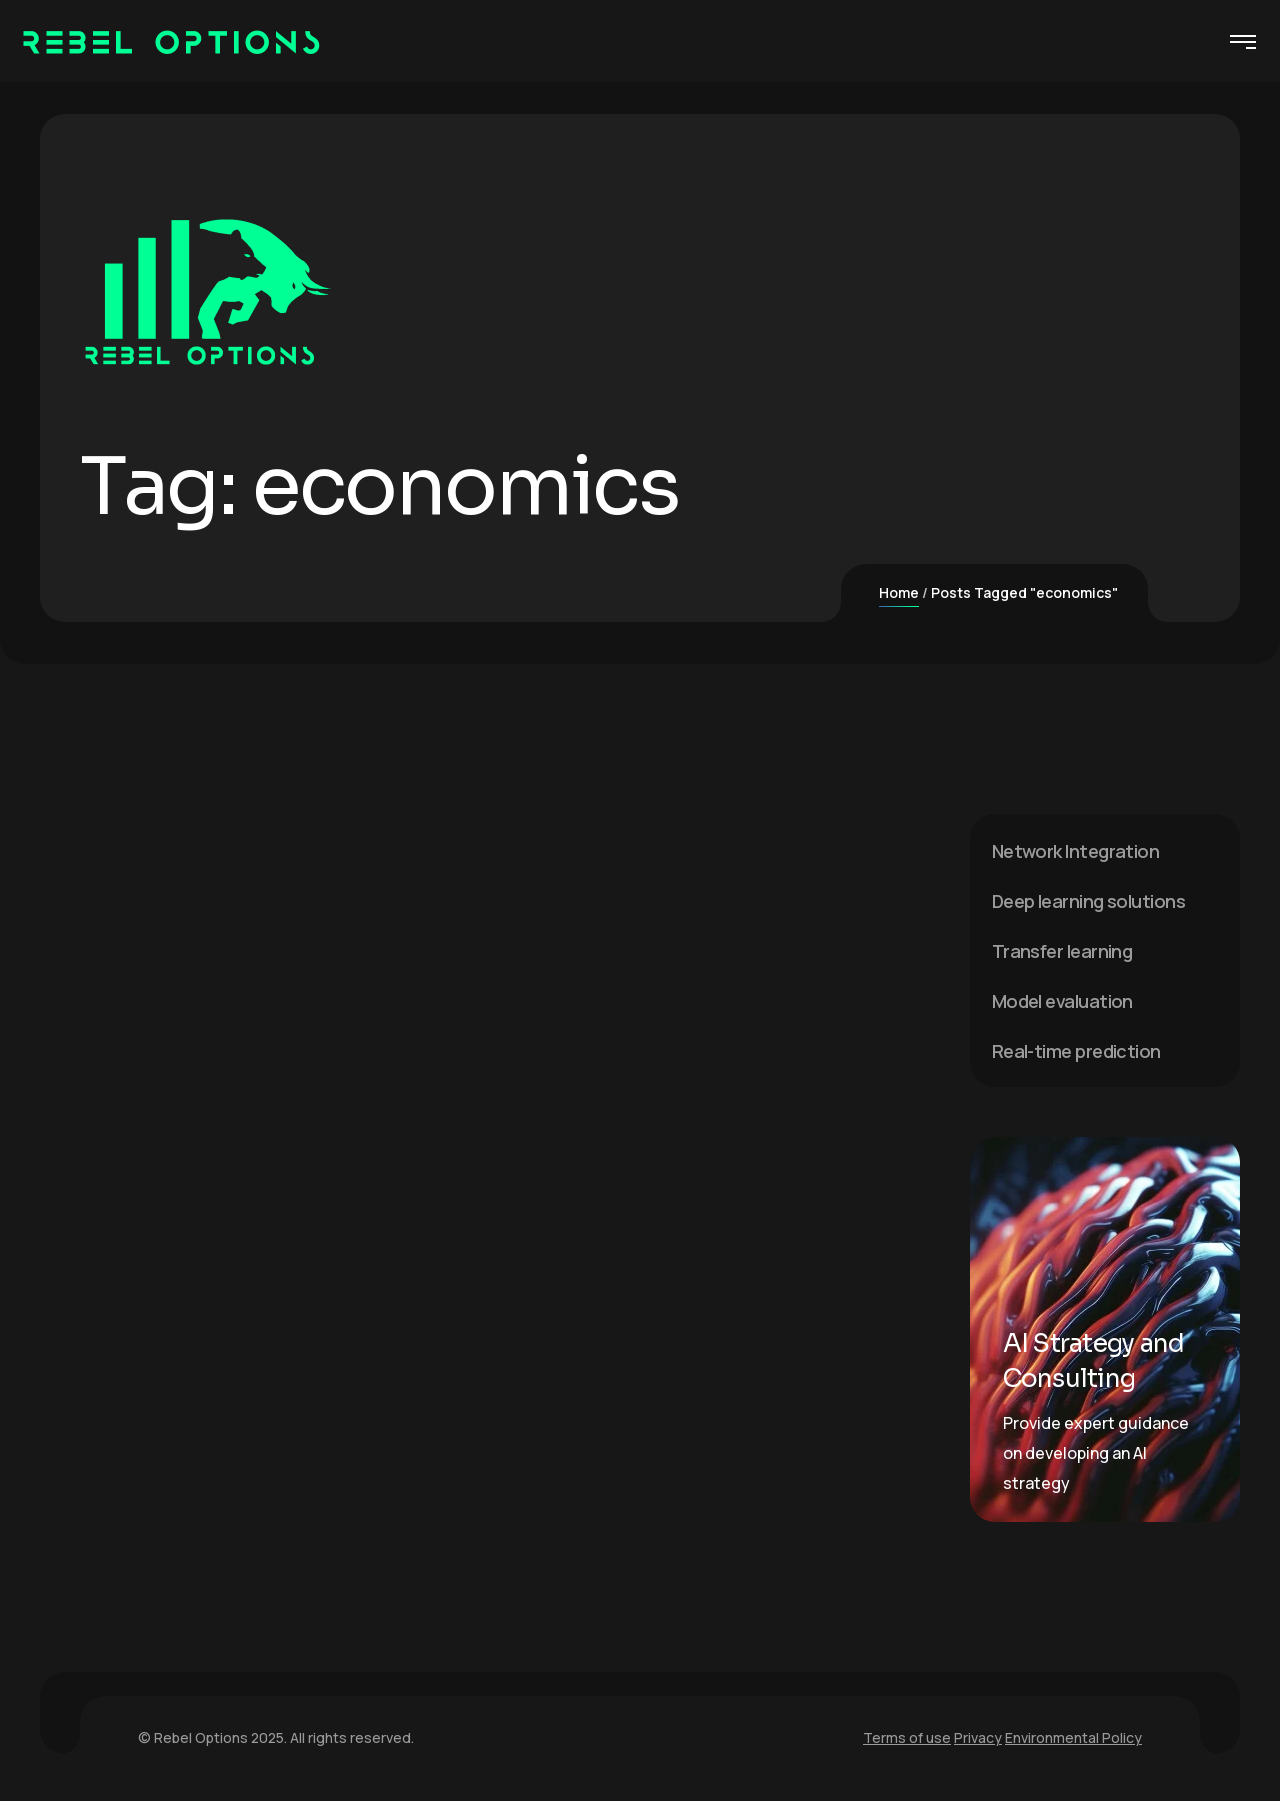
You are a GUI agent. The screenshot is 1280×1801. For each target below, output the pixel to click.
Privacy (978, 1737)
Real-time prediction (1076, 1051)
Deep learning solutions (1089, 901)
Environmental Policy (1073, 1737)
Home (899, 592)
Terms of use (907, 1737)
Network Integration (1076, 851)
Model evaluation (1062, 1001)
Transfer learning (1062, 951)
